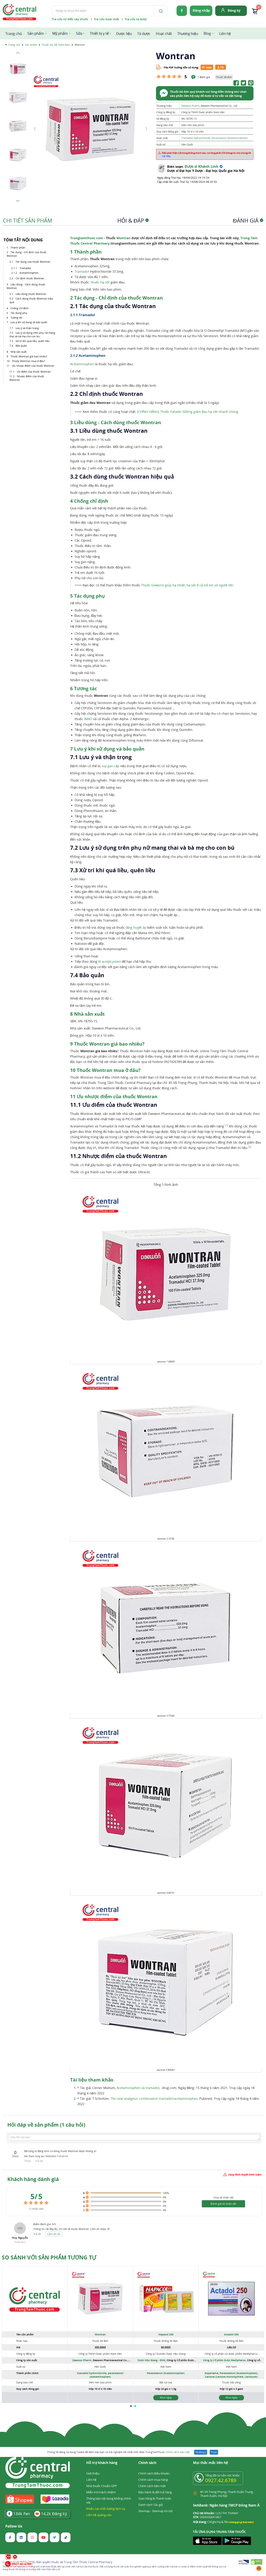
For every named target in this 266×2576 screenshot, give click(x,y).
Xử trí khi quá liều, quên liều (33, 341)
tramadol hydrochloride (91, 2373)
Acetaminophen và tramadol (138, 2088)
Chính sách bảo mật (178, 2452)
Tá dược (143, 33)
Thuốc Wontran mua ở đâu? (28, 361)
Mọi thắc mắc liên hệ (210, 2463)
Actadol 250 (231, 2334)
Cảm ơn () (53, 2234)
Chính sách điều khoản (153, 2473)
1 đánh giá (203, 77)
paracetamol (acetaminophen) (106, 2374)
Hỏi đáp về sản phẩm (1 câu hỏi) (46, 2124)
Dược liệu (124, 33)
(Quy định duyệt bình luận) (245, 2174)
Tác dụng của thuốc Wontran (33, 261)
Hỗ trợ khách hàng (101, 2463)
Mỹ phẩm (60, 33)
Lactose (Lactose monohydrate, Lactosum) (231, 2376)
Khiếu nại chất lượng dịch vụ (105, 2509)
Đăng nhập (201, 10)
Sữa (79, 33)
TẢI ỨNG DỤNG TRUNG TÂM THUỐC (219, 2532)
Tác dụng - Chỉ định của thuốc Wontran (27, 253)
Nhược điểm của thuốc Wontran (26, 378)
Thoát (214, 2452)
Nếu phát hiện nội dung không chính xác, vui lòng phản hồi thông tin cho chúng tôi (206, 154)
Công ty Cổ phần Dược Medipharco (224, 2360)
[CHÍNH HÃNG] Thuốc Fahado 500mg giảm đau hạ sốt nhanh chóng (187, 411)
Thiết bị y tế (99, 33)
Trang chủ (13, 33)
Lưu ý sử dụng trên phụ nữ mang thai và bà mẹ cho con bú (32, 334)
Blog (207, 33)
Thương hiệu (187, 33)
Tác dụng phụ (19, 313)
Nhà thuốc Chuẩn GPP (101, 2486)
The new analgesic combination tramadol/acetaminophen (154, 2098)
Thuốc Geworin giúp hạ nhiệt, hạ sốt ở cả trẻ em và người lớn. (187, 585)
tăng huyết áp (136, 927)
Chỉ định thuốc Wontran (30, 278)
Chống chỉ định (20, 308)
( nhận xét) (36, 2208)
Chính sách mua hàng (153, 2480)
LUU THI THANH (215, 2513)
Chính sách (147, 2463)
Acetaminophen (29, 272)
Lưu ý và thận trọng (28, 328)
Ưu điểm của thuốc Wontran (34, 371)
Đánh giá (248, 220)
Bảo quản (22, 345)
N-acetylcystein (109, 961)
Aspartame (211, 2373)
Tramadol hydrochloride (195, 138)
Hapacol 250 (165, 2334)
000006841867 (207, 2517)
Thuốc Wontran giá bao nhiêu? (29, 356)
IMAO (88, 719)
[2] (249, 1146)
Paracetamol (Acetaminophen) (230, 138)
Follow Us (13, 2526)
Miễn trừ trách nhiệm (101, 2492)
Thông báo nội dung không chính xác (108, 2500)
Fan (18, 2513)
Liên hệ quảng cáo (98, 2515)
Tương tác (17, 317)
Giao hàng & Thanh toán (154, 2498)
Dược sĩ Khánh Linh (201, 166)
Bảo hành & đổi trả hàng (155, 2492)
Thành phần (18, 247)
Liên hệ (225, 33)
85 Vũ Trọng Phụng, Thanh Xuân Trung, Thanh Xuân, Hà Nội (226, 2494)
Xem (209, 67)
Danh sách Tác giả (150, 2505)
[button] (131, 2406)
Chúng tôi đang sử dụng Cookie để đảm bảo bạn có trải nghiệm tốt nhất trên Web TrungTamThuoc (118, 2452)
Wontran (123, 238)
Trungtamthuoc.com (86, 238)
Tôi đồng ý (200, 2452)
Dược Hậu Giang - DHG (151, 2360)
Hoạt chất (164, 33)
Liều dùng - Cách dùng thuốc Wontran (26, 286)
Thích (28, 2161)
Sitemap (144, 2511)
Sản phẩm (35, 33)
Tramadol (25, 268)
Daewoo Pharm (190, 105)
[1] (226, 1125)
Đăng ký (234, 10)
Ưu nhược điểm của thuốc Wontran (33, 365)
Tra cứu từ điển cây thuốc (70, 19)
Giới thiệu (92, 2473)
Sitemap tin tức (162, 2511)
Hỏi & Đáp (133, 220)
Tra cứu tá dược (136, 19)
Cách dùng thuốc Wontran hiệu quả (31, 300)
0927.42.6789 (220, 2480)
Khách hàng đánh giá (33, 2179)
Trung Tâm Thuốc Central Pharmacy (88, 2562)
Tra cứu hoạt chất (106, 19)
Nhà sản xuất (18, 351)
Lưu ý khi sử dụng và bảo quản (29, 322)
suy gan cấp (110, 766)
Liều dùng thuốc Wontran (31, 294)
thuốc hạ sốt (100, 282)
